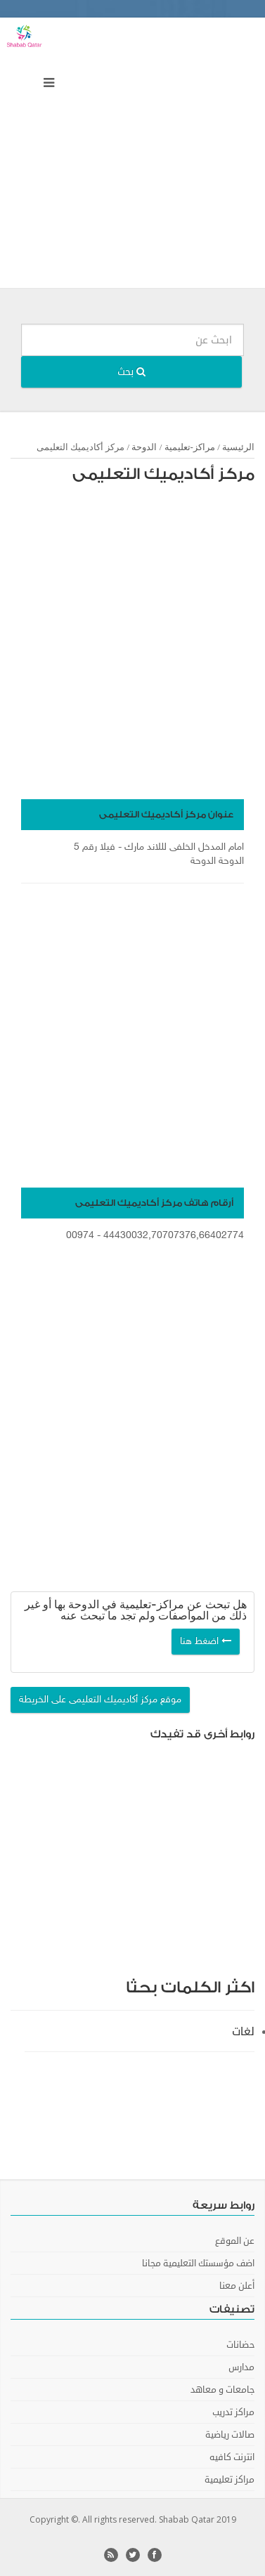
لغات (243, 2031)
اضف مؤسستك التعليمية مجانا (198, 2263)
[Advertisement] (132, 156)
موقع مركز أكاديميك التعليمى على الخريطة (100, 1700)
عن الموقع (234, 2241)
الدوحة (144, 447)
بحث (131, 372)
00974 (80, 1236)
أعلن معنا (236, 2286)
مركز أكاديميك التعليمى (163, 474)
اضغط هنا (205, 1642)
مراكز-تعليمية (189, 447)
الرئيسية (238, 447)
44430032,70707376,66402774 (173, 1236)
